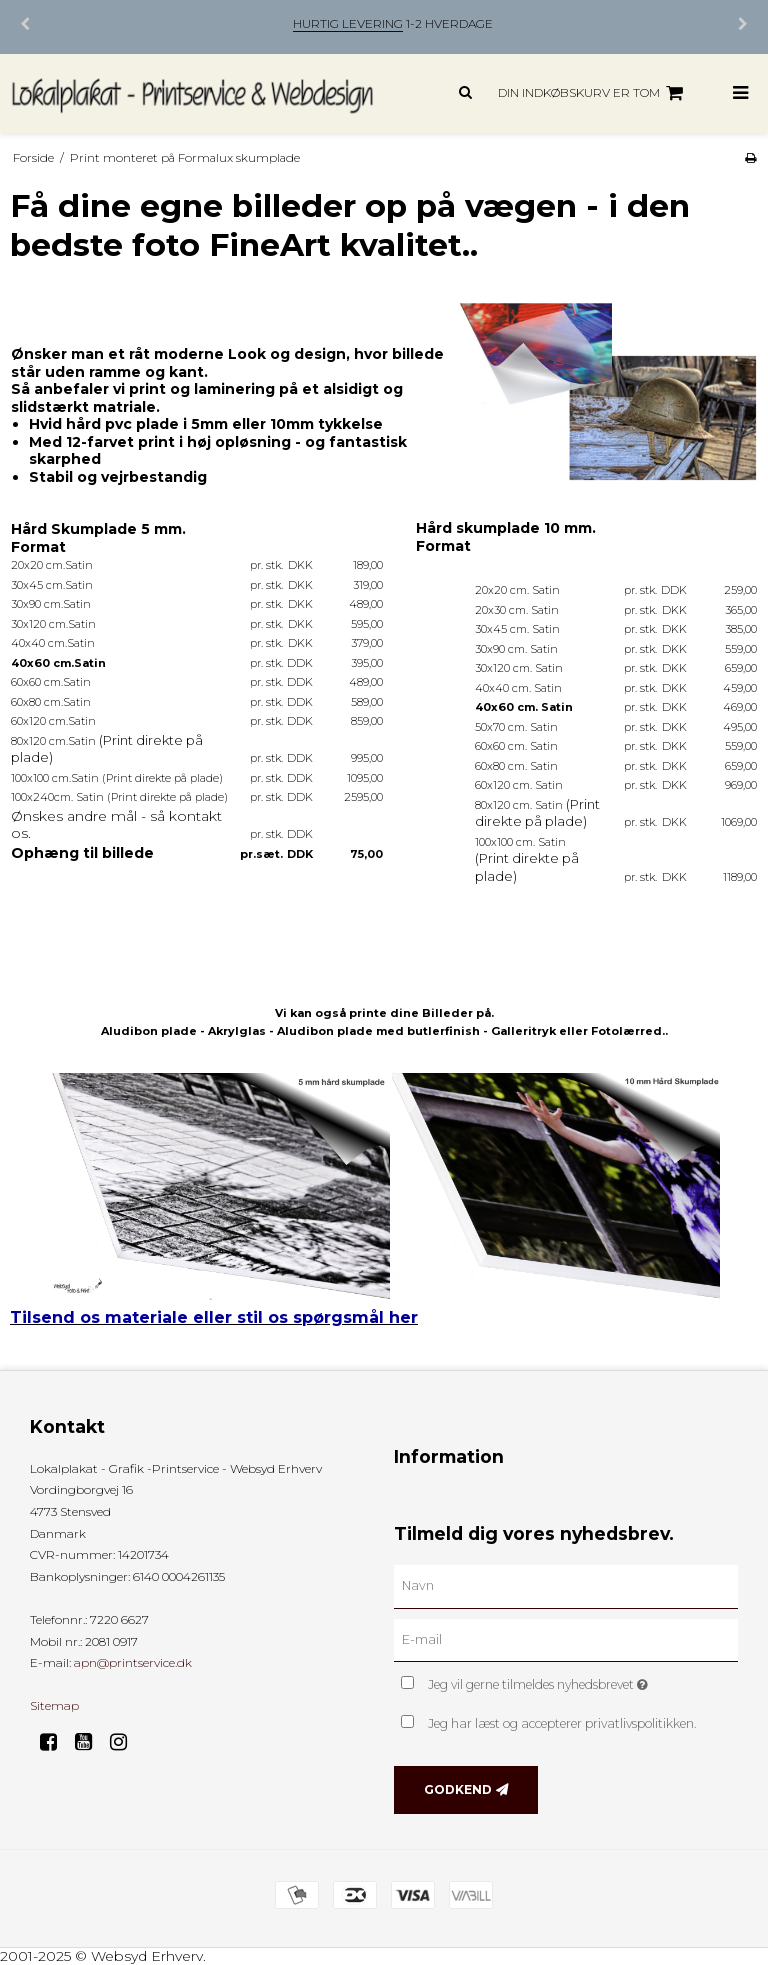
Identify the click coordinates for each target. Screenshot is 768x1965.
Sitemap (54, 1705)
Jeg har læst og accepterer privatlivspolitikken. (562, 1723)
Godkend (458, 1789)
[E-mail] (566, 1639)
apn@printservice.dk (133, 1662)
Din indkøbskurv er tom (593, 93)
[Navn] (566, 1585)
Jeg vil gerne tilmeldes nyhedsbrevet (583, 1680)
